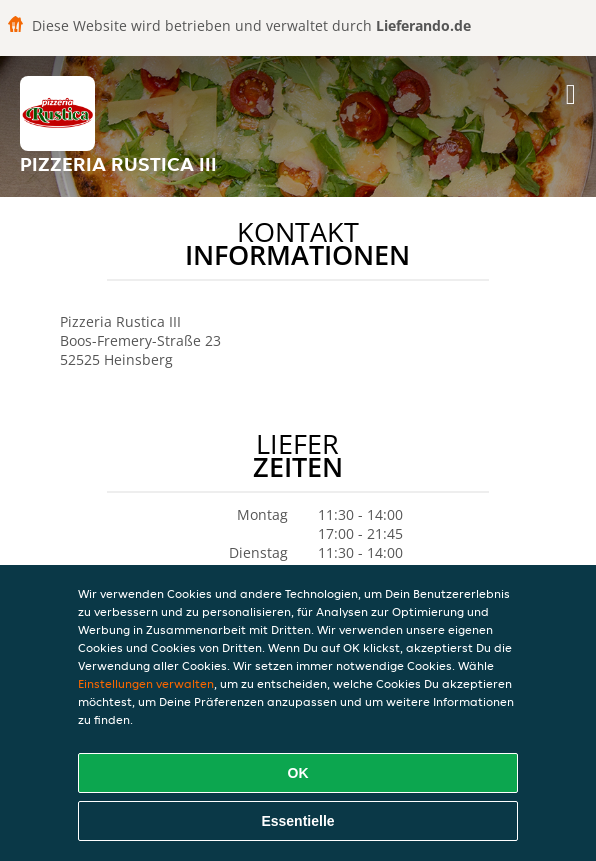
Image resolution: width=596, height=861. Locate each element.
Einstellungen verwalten (146, 683)
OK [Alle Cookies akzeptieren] (298, 773)
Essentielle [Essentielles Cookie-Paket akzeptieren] (297, 821)
